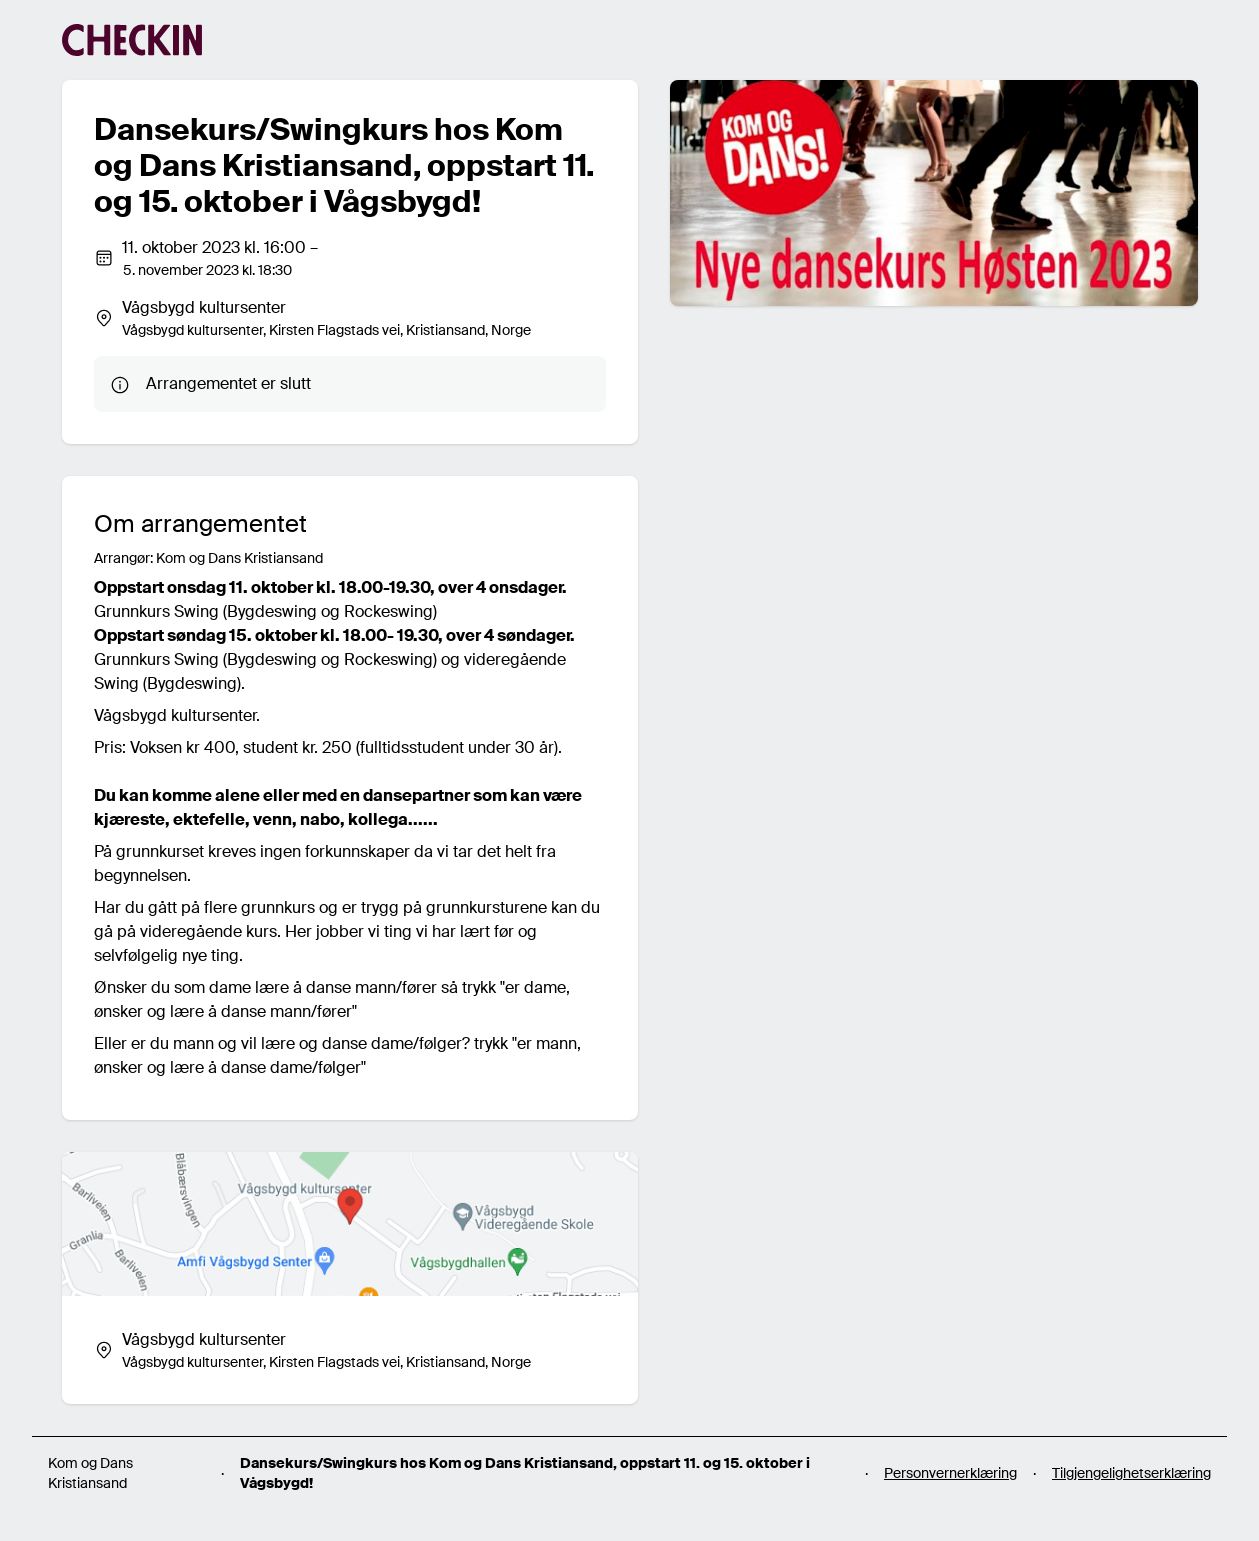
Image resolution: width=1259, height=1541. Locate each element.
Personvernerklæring (950, 1473)
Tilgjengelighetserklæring (1131, 1473)
